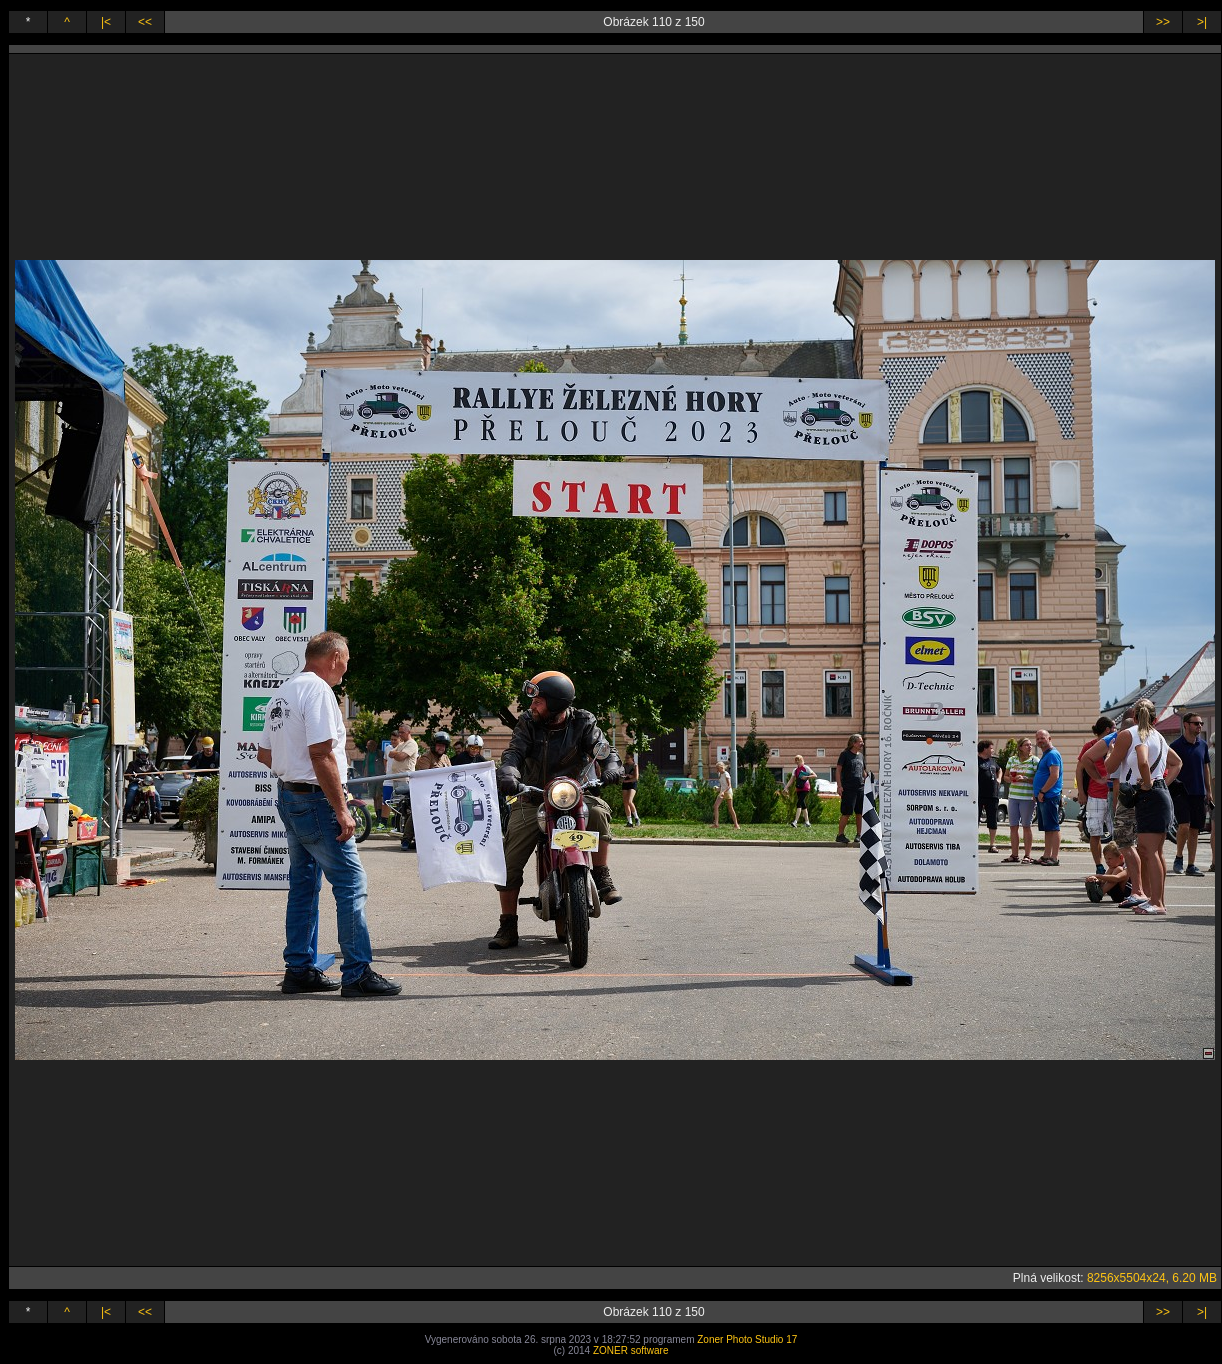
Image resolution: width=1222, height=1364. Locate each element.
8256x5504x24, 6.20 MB (1152, 1278)
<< (145, 22)
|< (106, 22)
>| (1202, 22)
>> (1163, 22)
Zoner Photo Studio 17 (747, 1339)
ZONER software (631, 1350)
